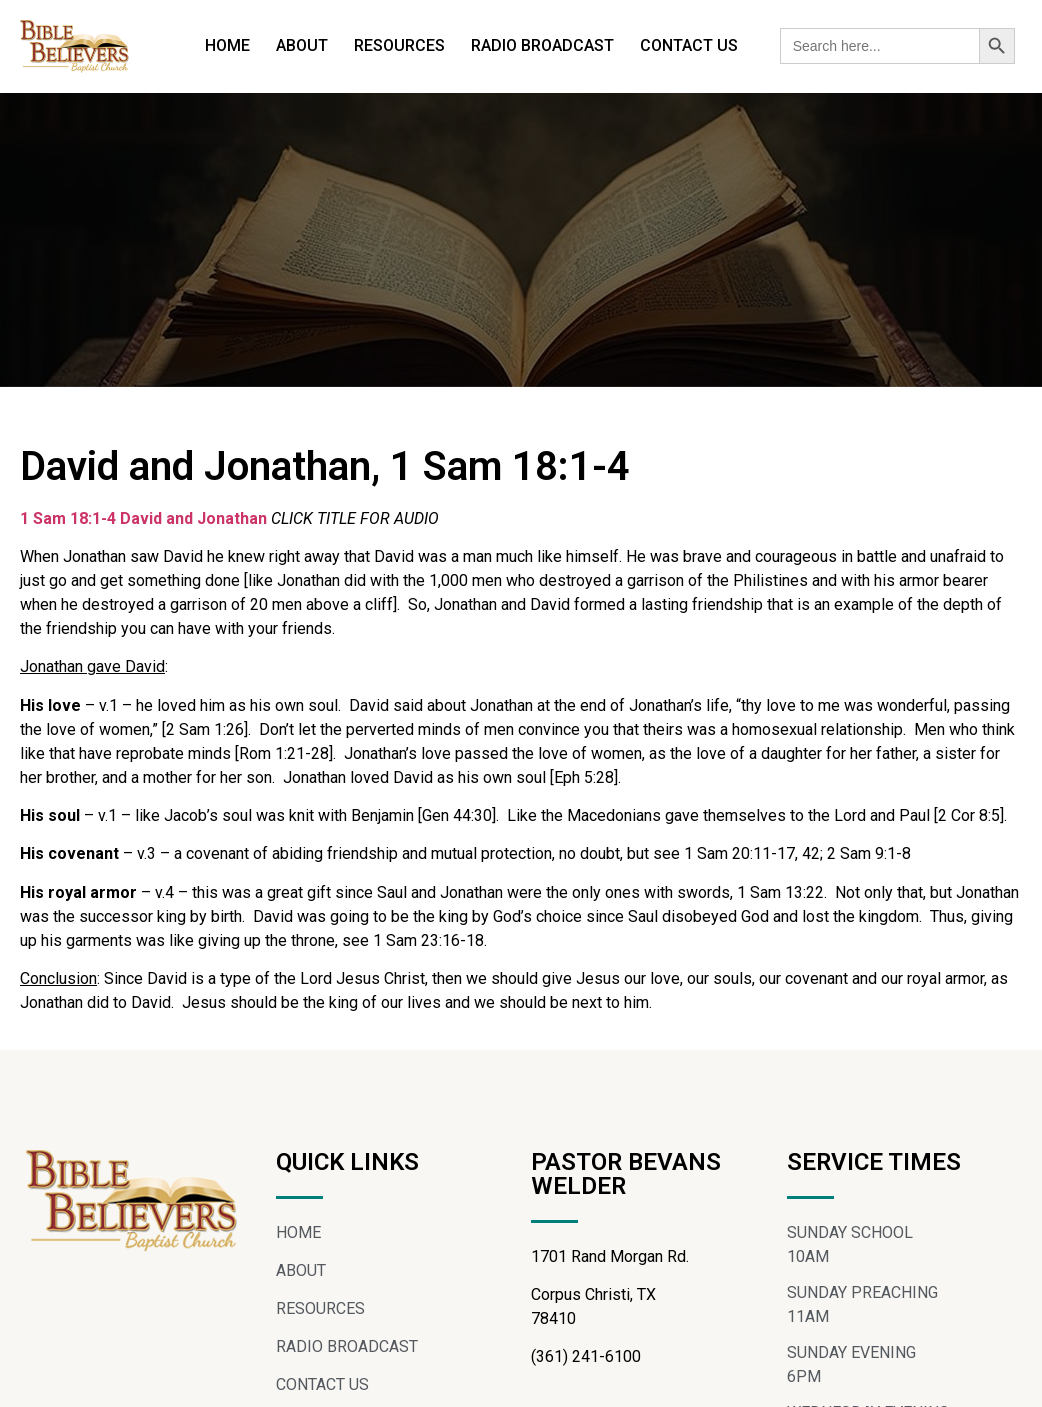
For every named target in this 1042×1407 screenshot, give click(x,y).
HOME (227, 45)
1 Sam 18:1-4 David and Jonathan (143, 518)
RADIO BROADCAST (542, 45)
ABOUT (302, 45)
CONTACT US (689, 45)
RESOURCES (399, 45)
